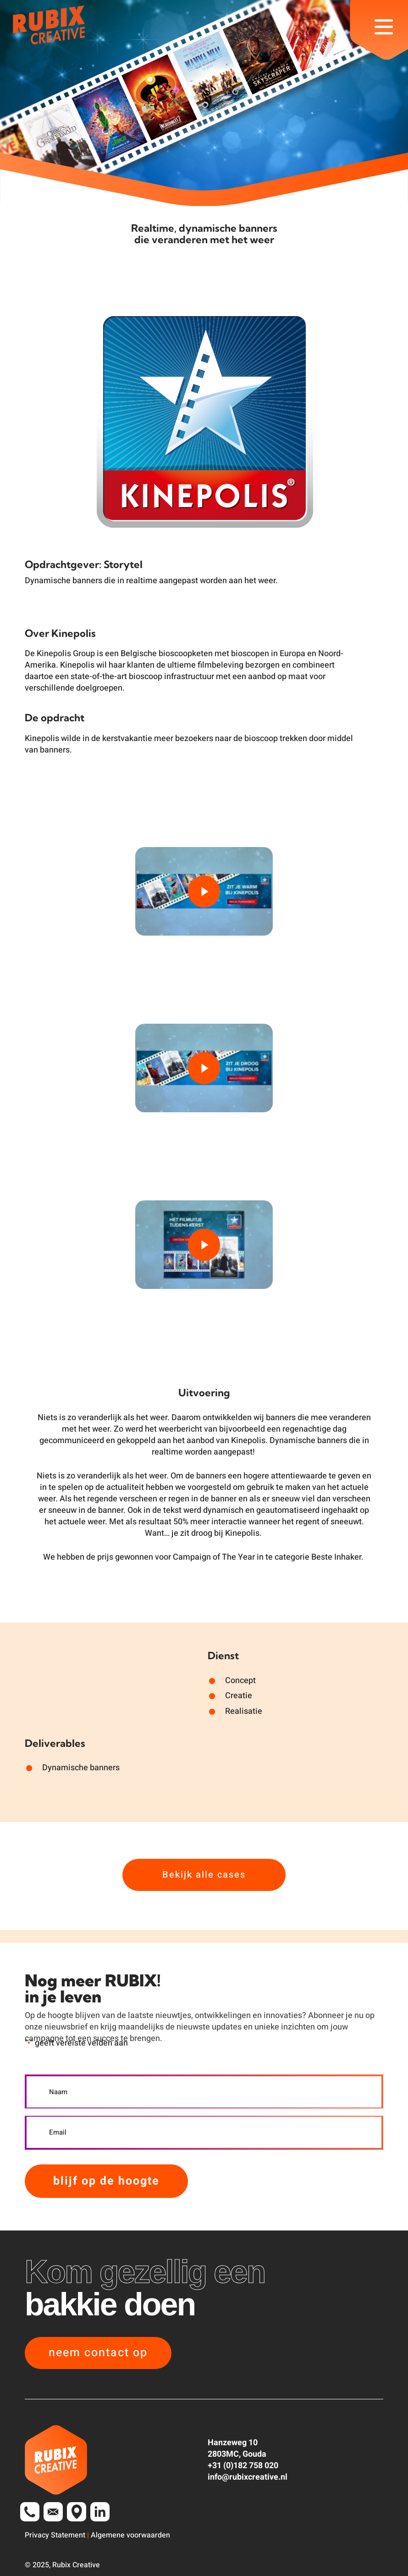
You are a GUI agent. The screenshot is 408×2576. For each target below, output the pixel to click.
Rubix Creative (76, 2564)
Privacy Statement (55, 2535)
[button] (384, 40)
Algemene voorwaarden (130, 2535)
